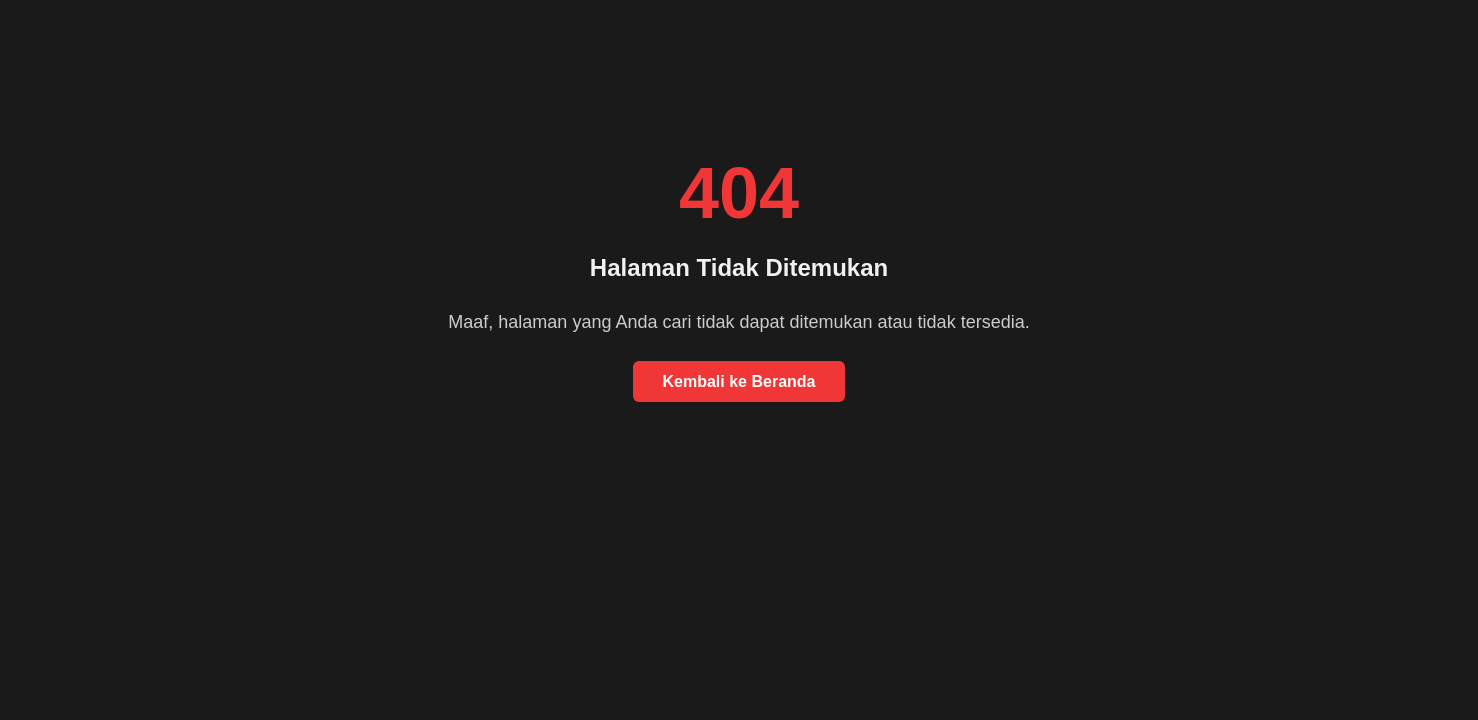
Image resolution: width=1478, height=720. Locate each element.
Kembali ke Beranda (739, 381)
